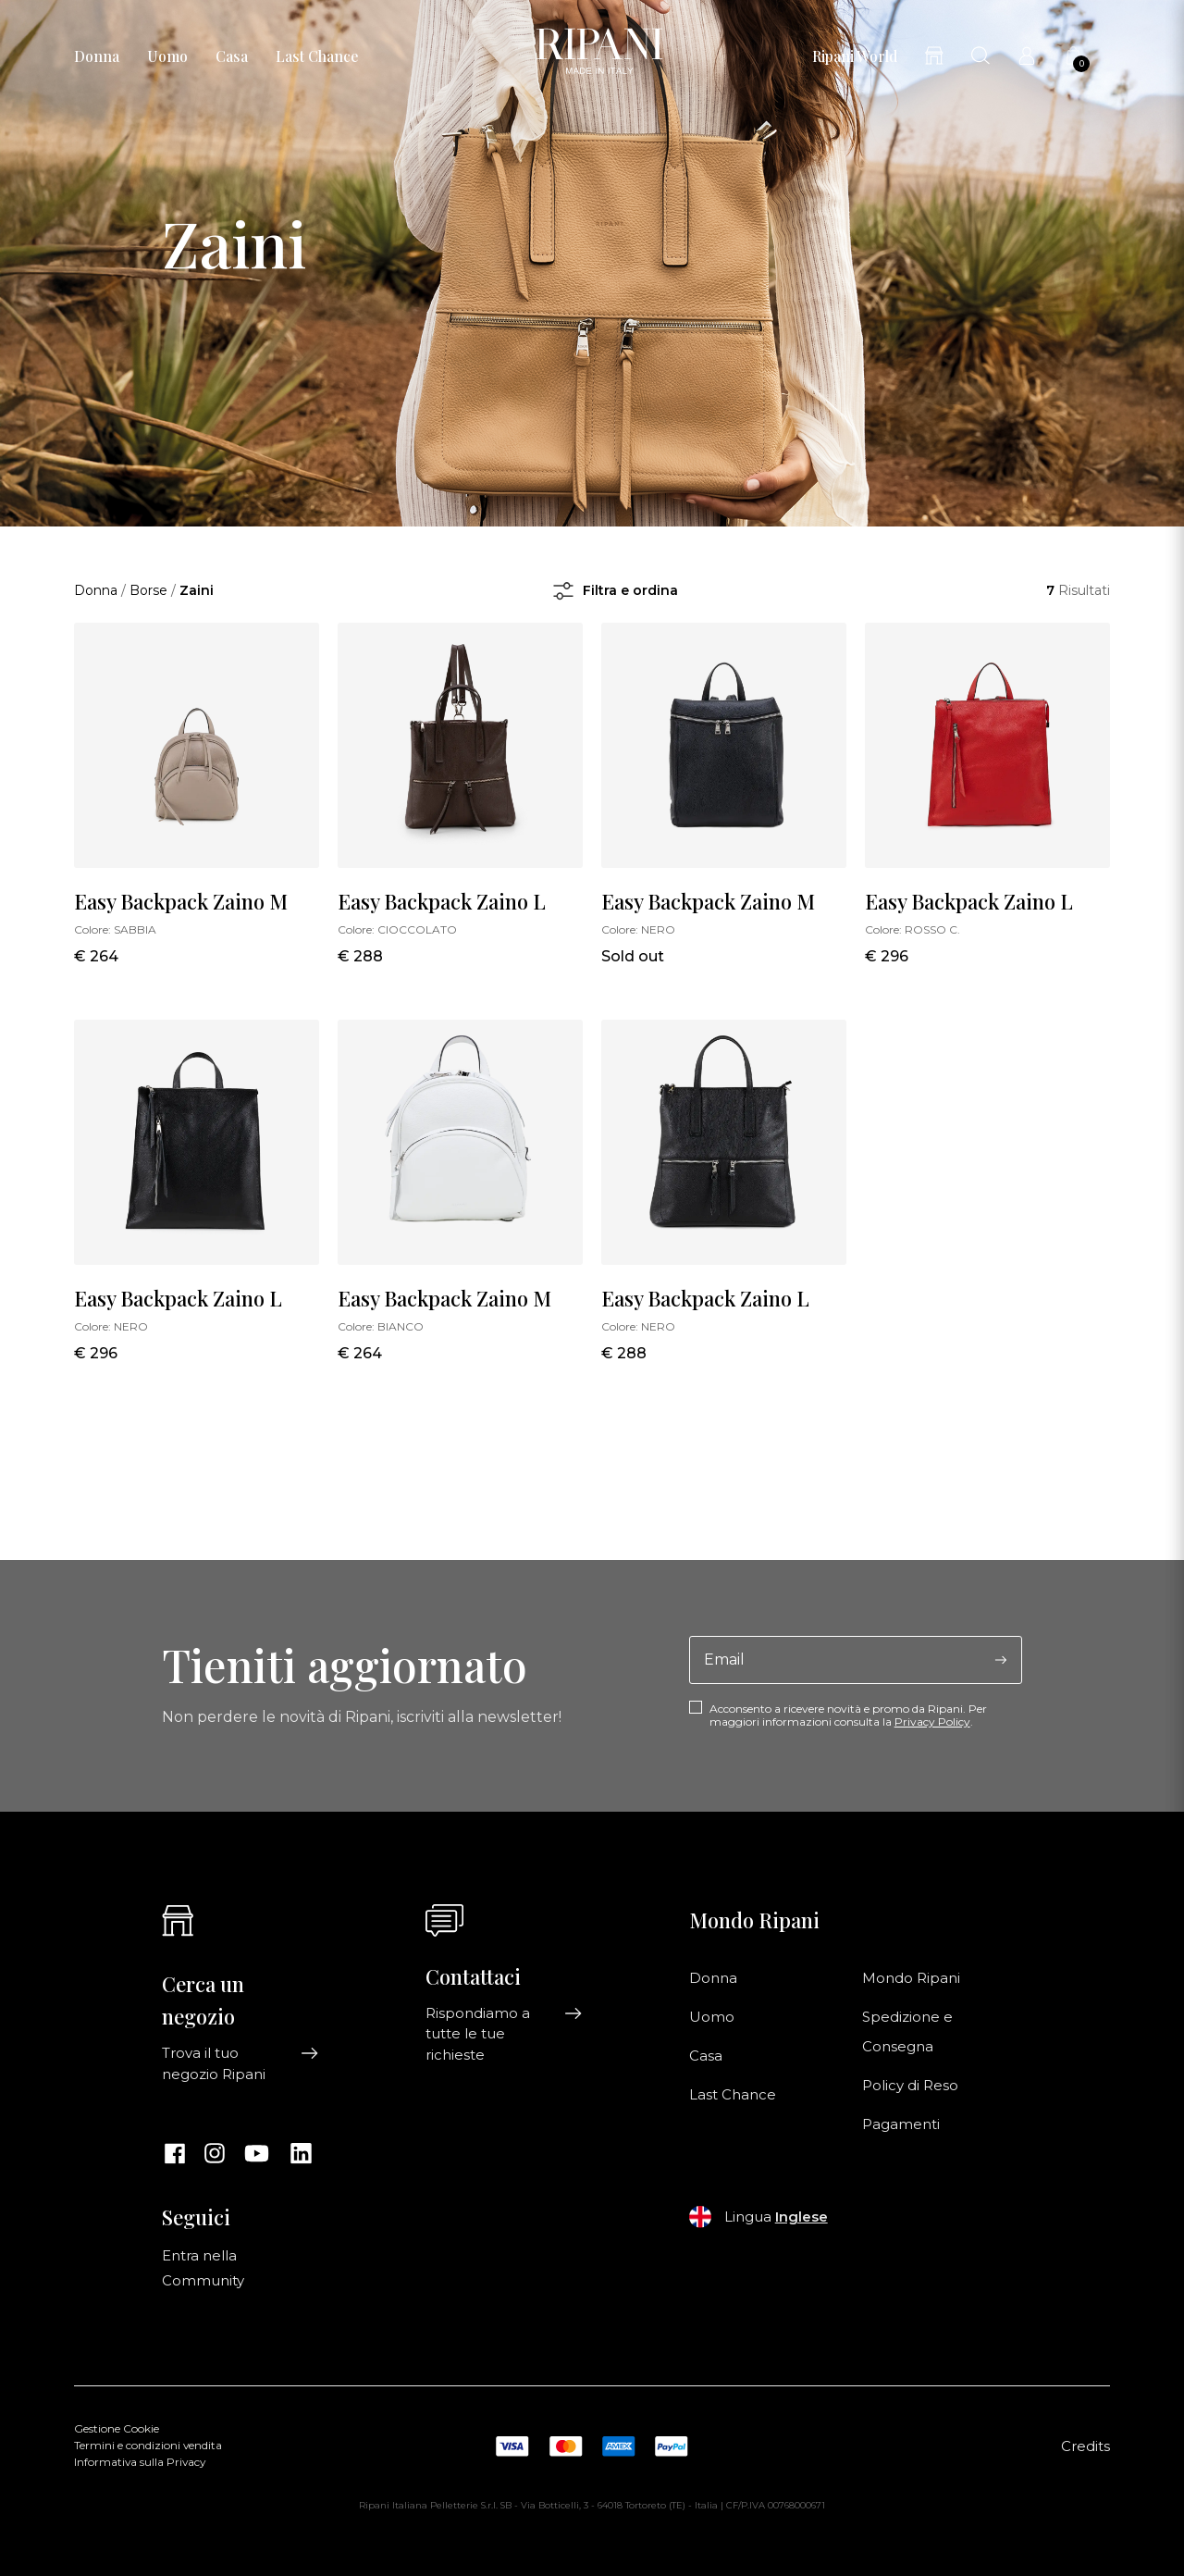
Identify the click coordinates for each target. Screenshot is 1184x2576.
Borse (148, 590)
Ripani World (854, 56)
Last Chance (317, 56)
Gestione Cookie (116, 2428)
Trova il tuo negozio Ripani (240, 2063)
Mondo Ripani (911, 1978)
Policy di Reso (910, 2085)
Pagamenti (901, 2124)
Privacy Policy (932, 1721)
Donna (96, 56)
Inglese (801, 2217)
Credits (1085, 2446)
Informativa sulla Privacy (139, 2462)
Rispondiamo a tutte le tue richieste (504, 2034)
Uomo (167, 56)
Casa (232, 56)
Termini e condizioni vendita (148, 2445)
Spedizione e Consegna (907, 2032)
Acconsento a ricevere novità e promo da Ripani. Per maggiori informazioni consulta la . (848, 1715)
